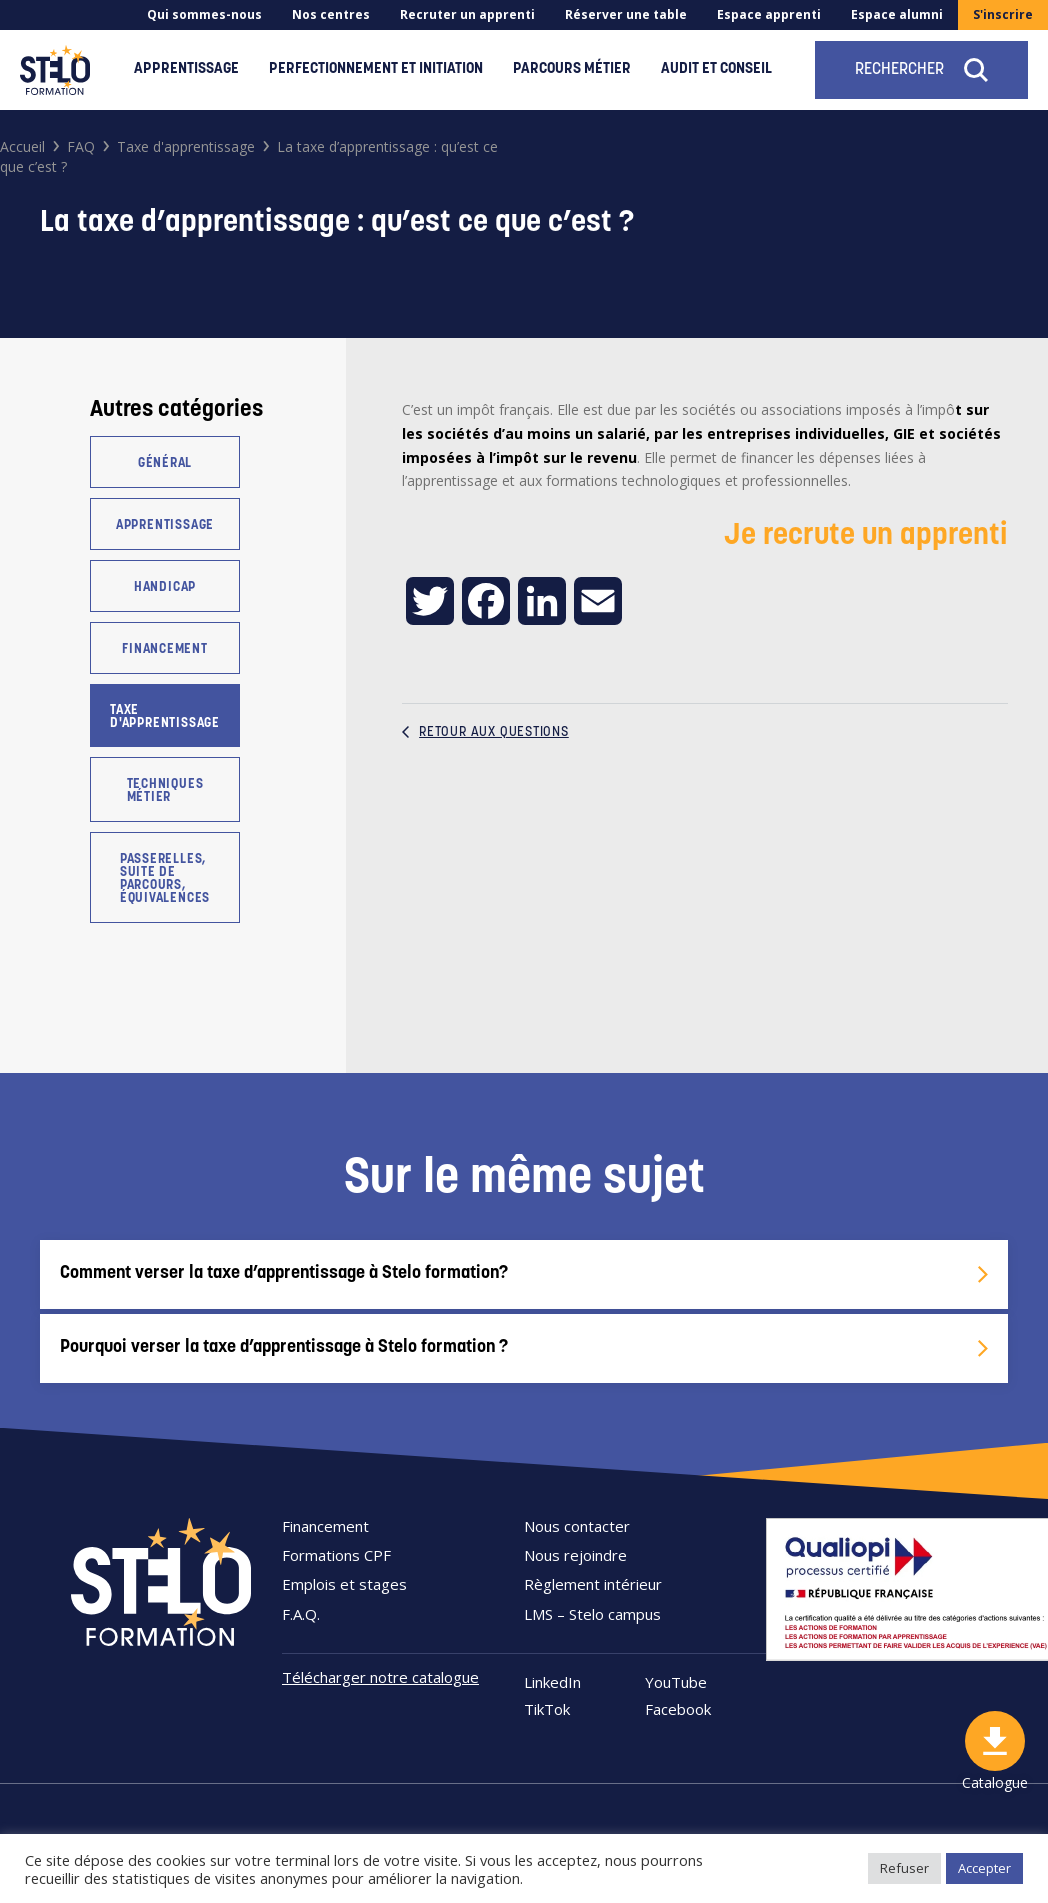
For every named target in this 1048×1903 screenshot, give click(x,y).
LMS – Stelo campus (592, 1614)
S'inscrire (1003, 14)
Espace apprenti (769, 14)
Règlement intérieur (593, 1584)
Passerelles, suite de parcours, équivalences (165, 879)
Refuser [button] (904, 1868)
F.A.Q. (301, 1614)
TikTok (547, 1709)
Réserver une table (626, 14)
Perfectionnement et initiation (376, 69)
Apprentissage (186, 69)
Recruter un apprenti (467, 14)
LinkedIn (552, 1682)
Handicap (165, 587)
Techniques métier (165, 791)
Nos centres (331, 14)
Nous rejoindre (575, 1555)
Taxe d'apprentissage (165, 717)
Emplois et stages (344, 1584)
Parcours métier (572, 69)
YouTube (676, 1682)
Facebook (678, 1709)
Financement (165, 649)
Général (165, 463)
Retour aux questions (485, 732)
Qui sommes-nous (204, 14)
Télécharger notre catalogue (380, 1677)
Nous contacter (577, 1526)
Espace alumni (897, 14)
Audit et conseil (716, 69)
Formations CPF (336, 1555)
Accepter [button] (984, 1868)
